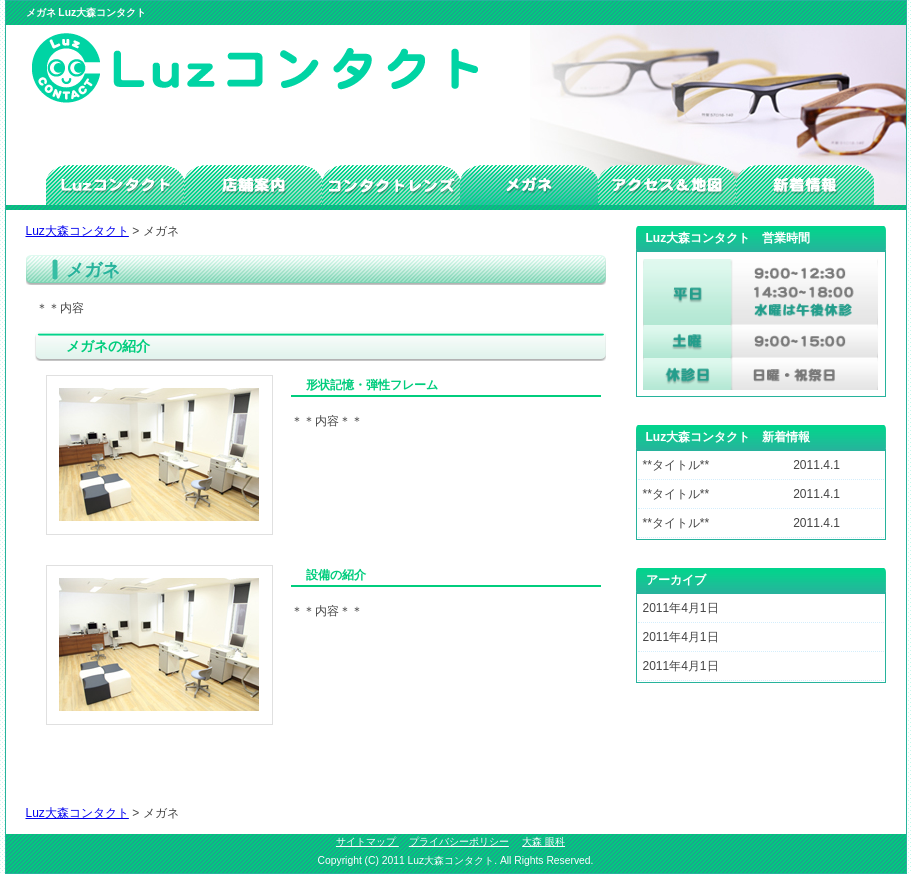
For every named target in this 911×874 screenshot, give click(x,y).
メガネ (529, 185)
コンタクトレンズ (391, 185)
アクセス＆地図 (667, 185)
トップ (115, 185)
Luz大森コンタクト (77, 231)
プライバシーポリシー (459, 841)
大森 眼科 (543, 841)
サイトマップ (367, 841)
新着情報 (805, 185)
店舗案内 (253, 185)
